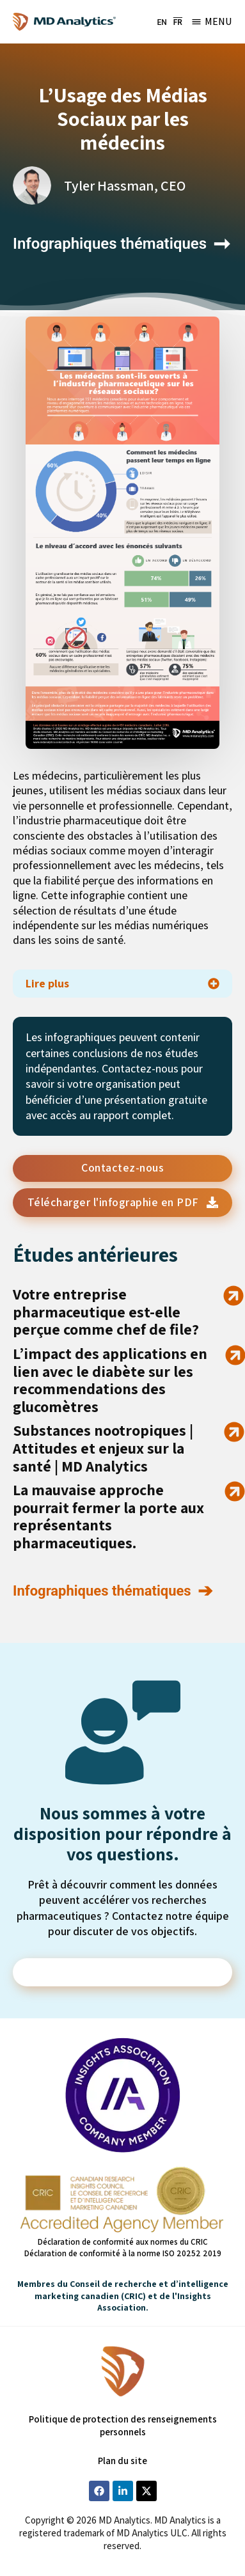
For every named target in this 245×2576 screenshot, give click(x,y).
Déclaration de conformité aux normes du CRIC (123, 2241)
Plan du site (122, 2460)
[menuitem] (161, 22)
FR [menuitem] (177, 21)
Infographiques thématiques (110, 244)
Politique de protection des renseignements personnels (123, 2425)
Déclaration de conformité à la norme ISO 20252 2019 (122, 2253)
